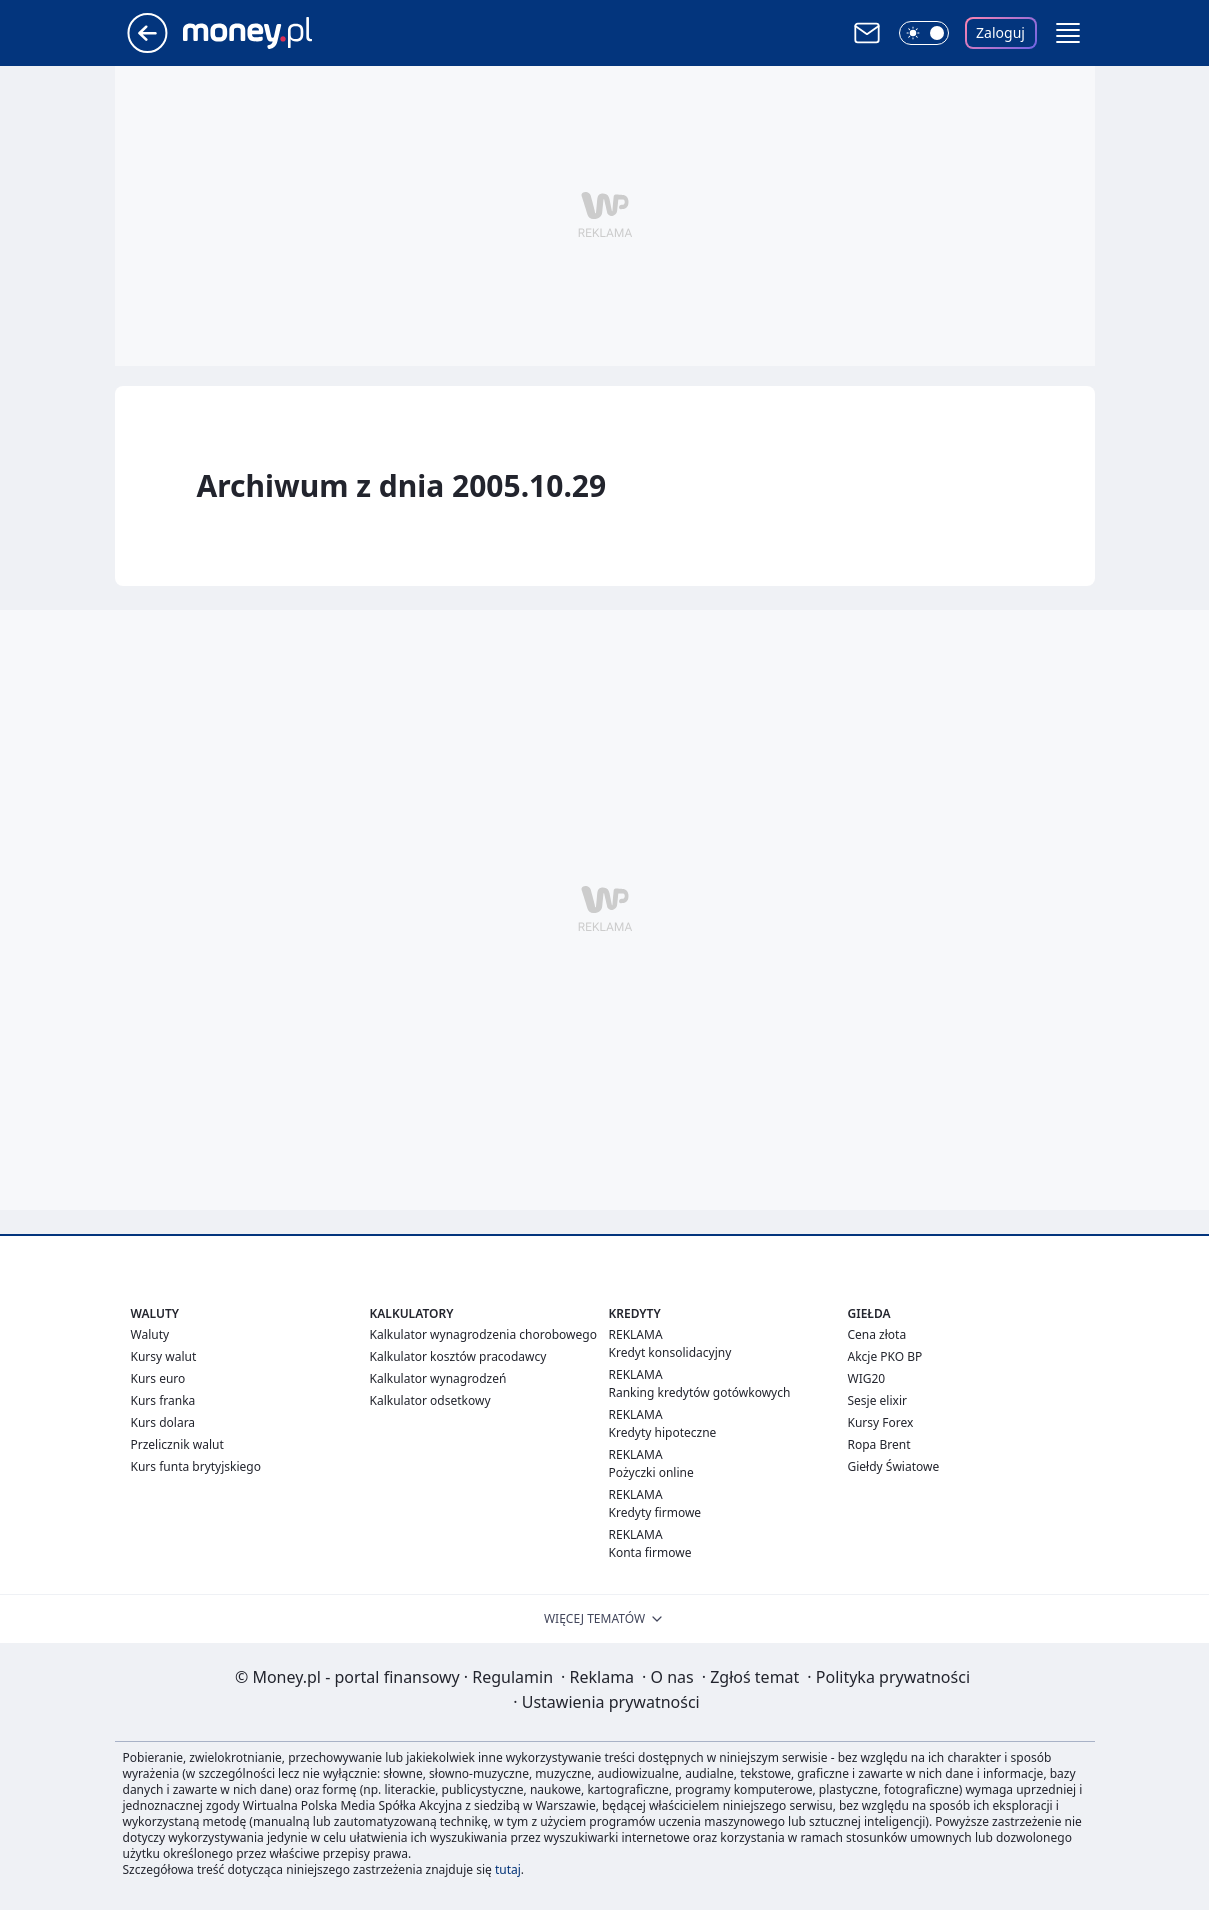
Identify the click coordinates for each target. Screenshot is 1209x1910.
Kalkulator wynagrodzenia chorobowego (483, 1334)
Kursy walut (164, 1356)
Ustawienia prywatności (606, 1702)
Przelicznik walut (177, 1444)
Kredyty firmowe (655, 1512)
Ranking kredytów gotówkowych (700, 1392)
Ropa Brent (879, 1444)
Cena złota (877, 1334)
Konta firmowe (650, 1552)
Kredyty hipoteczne (663, 1432)
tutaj (508, 1869)
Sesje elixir (877, 1400)
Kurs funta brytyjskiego (196, 1466)
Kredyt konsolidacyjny (670, 1352)
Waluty (150, 1334)
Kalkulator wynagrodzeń (438, 1378)
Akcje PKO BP (885, 1356)
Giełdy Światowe (894, 1466)
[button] (1068, 33)
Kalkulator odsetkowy (430, 1400)
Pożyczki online (651, 1472)
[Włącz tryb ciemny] (924, 33)
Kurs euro (158, 1378)
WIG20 (867, 1378)
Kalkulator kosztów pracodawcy (458, 1356)
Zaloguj (1000, 32)
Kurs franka (163, 1400)
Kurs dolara (163, 1422)
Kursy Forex (881, 1422)
